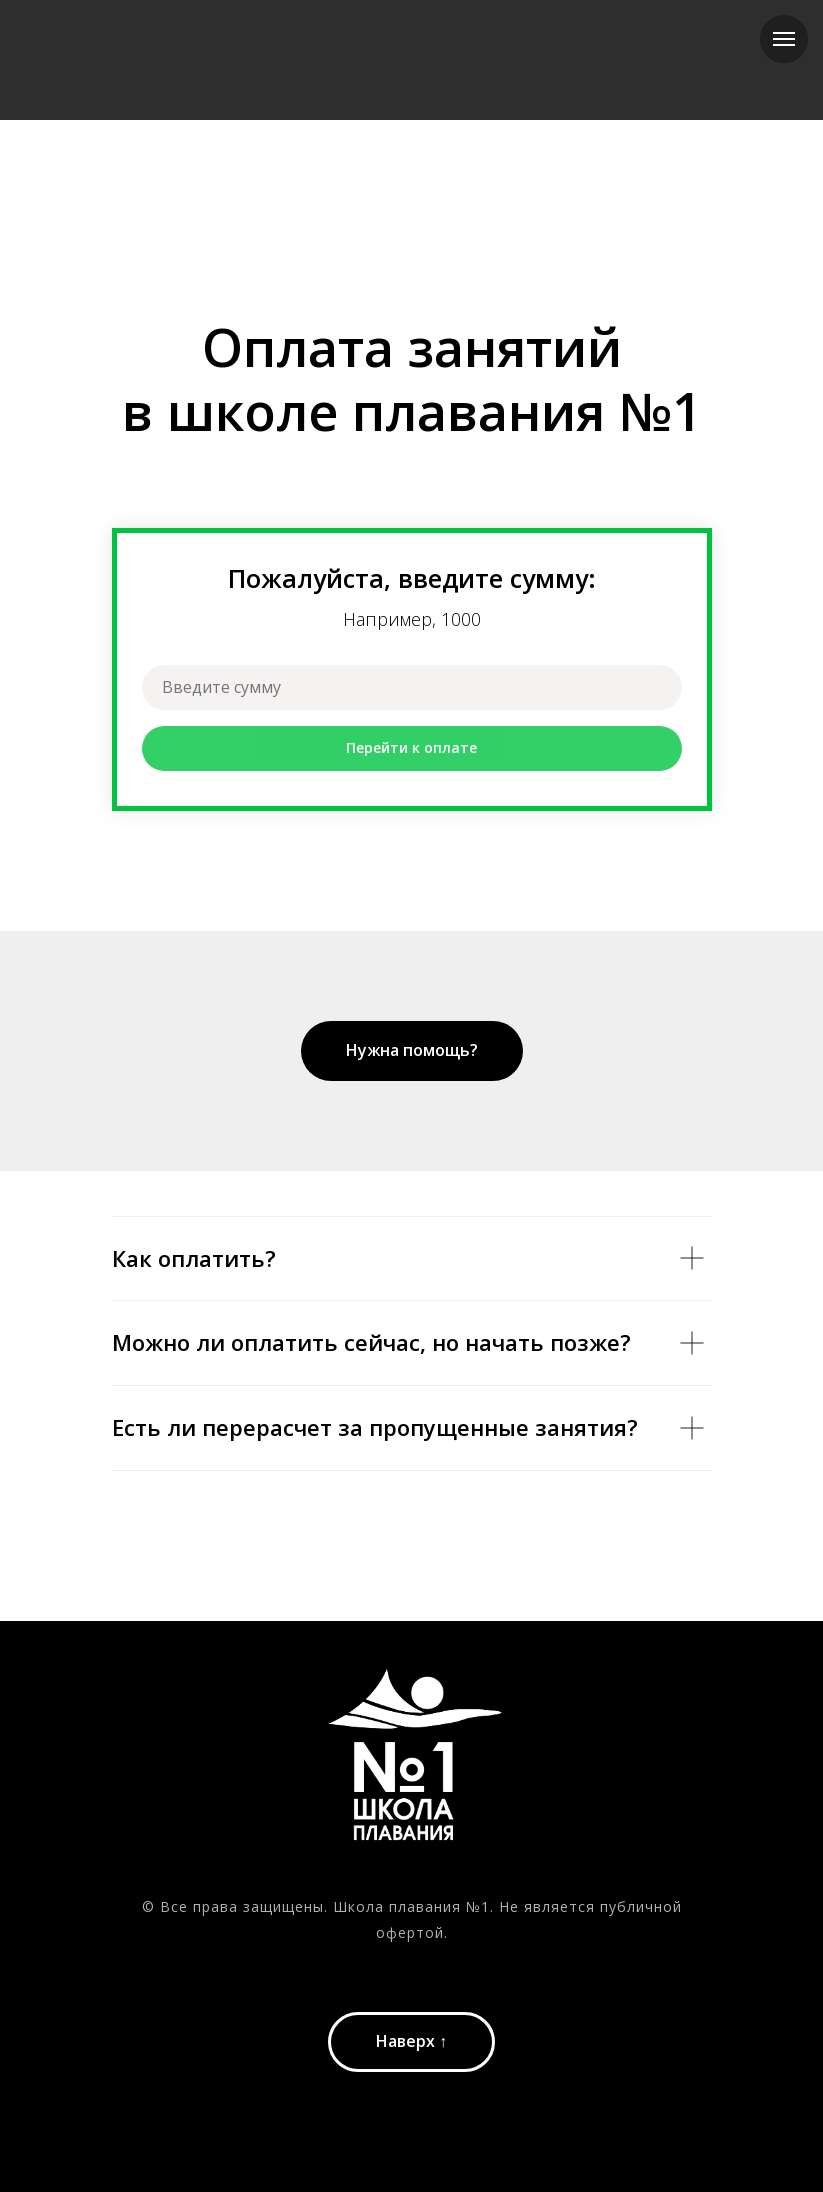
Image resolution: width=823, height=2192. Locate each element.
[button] (412, 1051)
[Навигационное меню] (784, 39)
